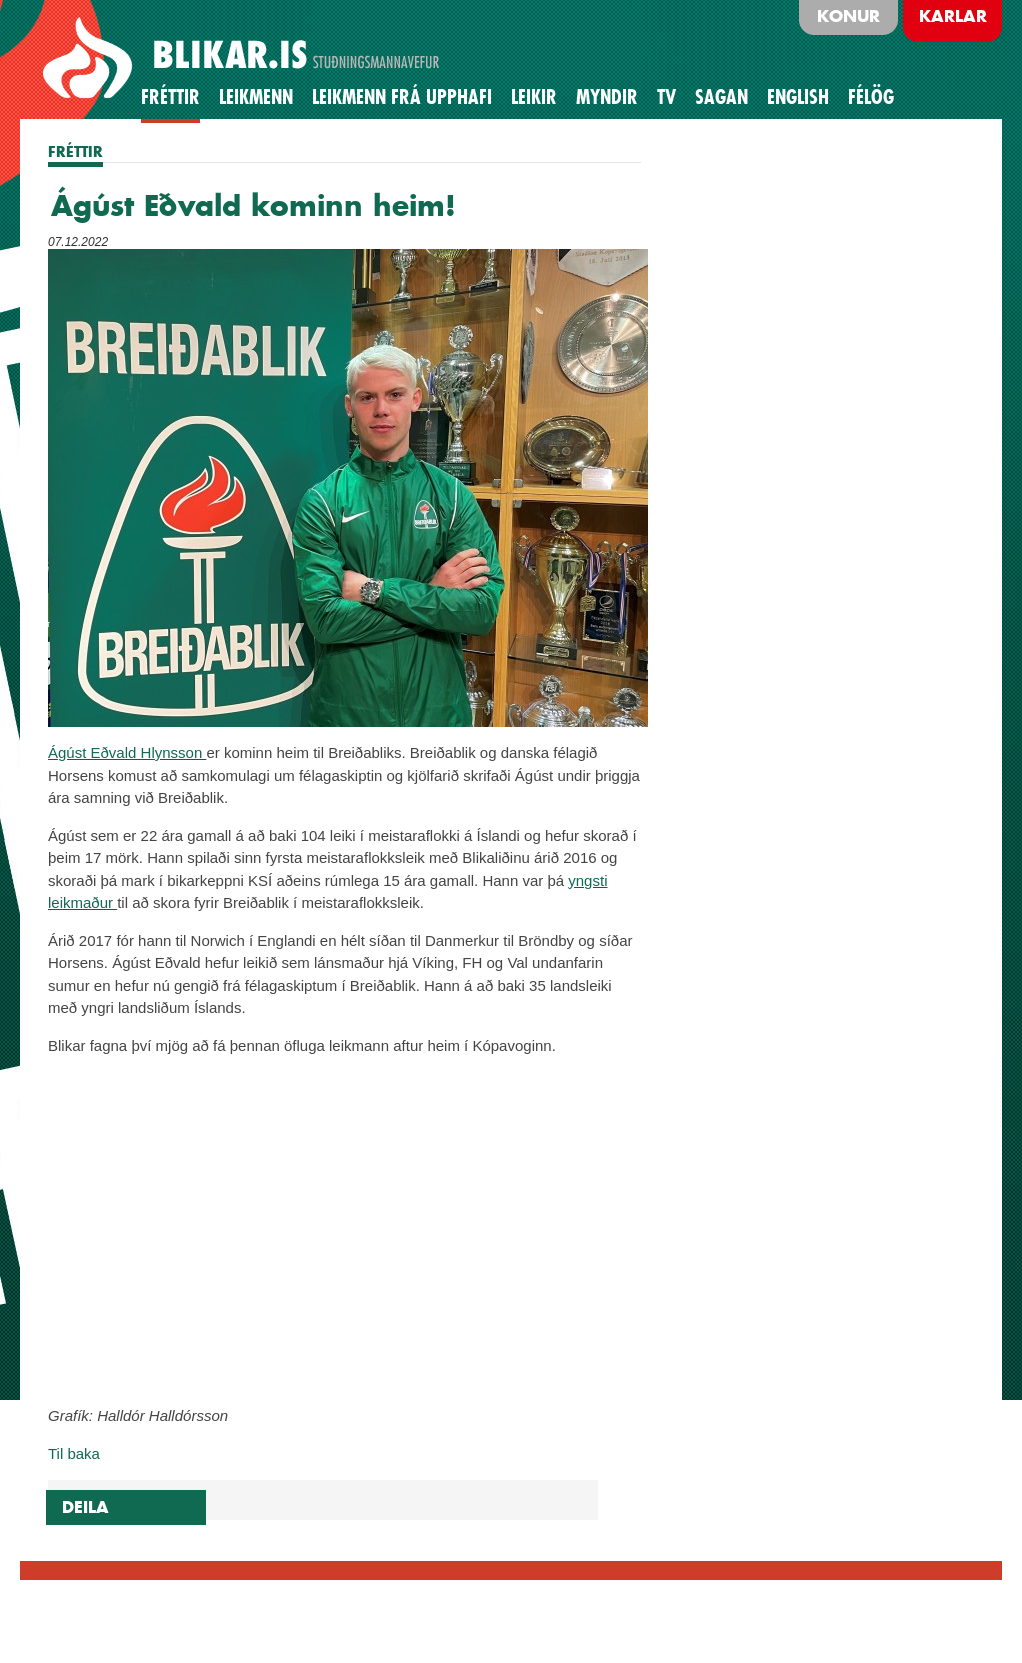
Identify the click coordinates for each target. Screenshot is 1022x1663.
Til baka (74, 1453)
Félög (871, 97)
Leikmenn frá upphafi (402, 97)
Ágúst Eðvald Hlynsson (127, 752)
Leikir (534, 97)
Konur (848, 16)
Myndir (607, 97)
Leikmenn (256, 97)
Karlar (953, 16)
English (798, 97)
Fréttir (170, 97)
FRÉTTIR (75, 151)
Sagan (721, 97)
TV (666, 97)
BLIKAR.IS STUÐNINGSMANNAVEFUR (244, 59)
